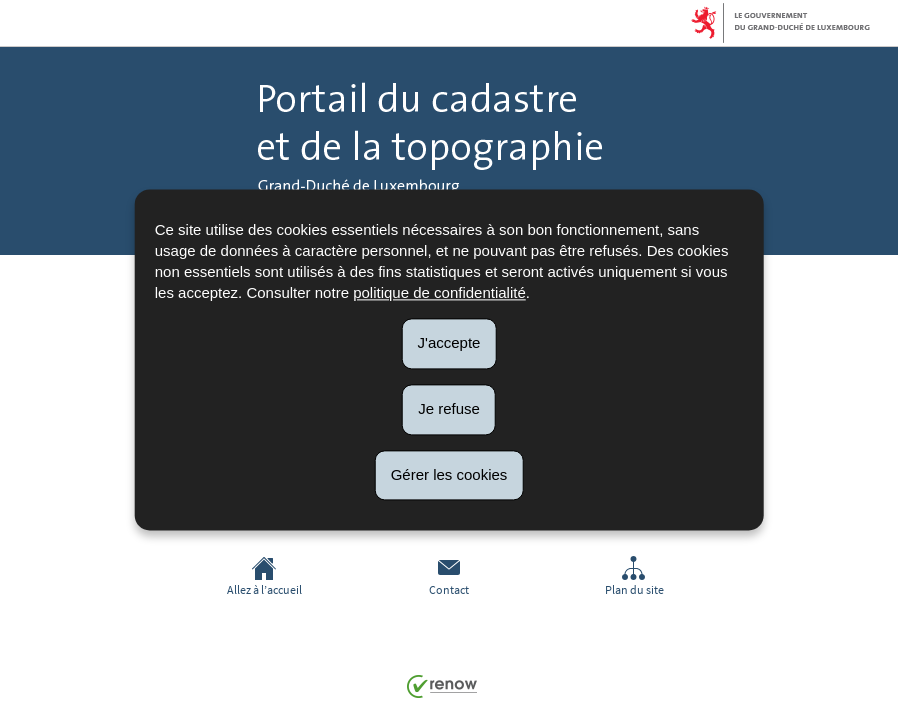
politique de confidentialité (439, 292)
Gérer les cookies (449, 474)
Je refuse (449, 408)
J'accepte (449, 342)
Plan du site (634, 576)
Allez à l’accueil (264, 576)
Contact (449, 576)
